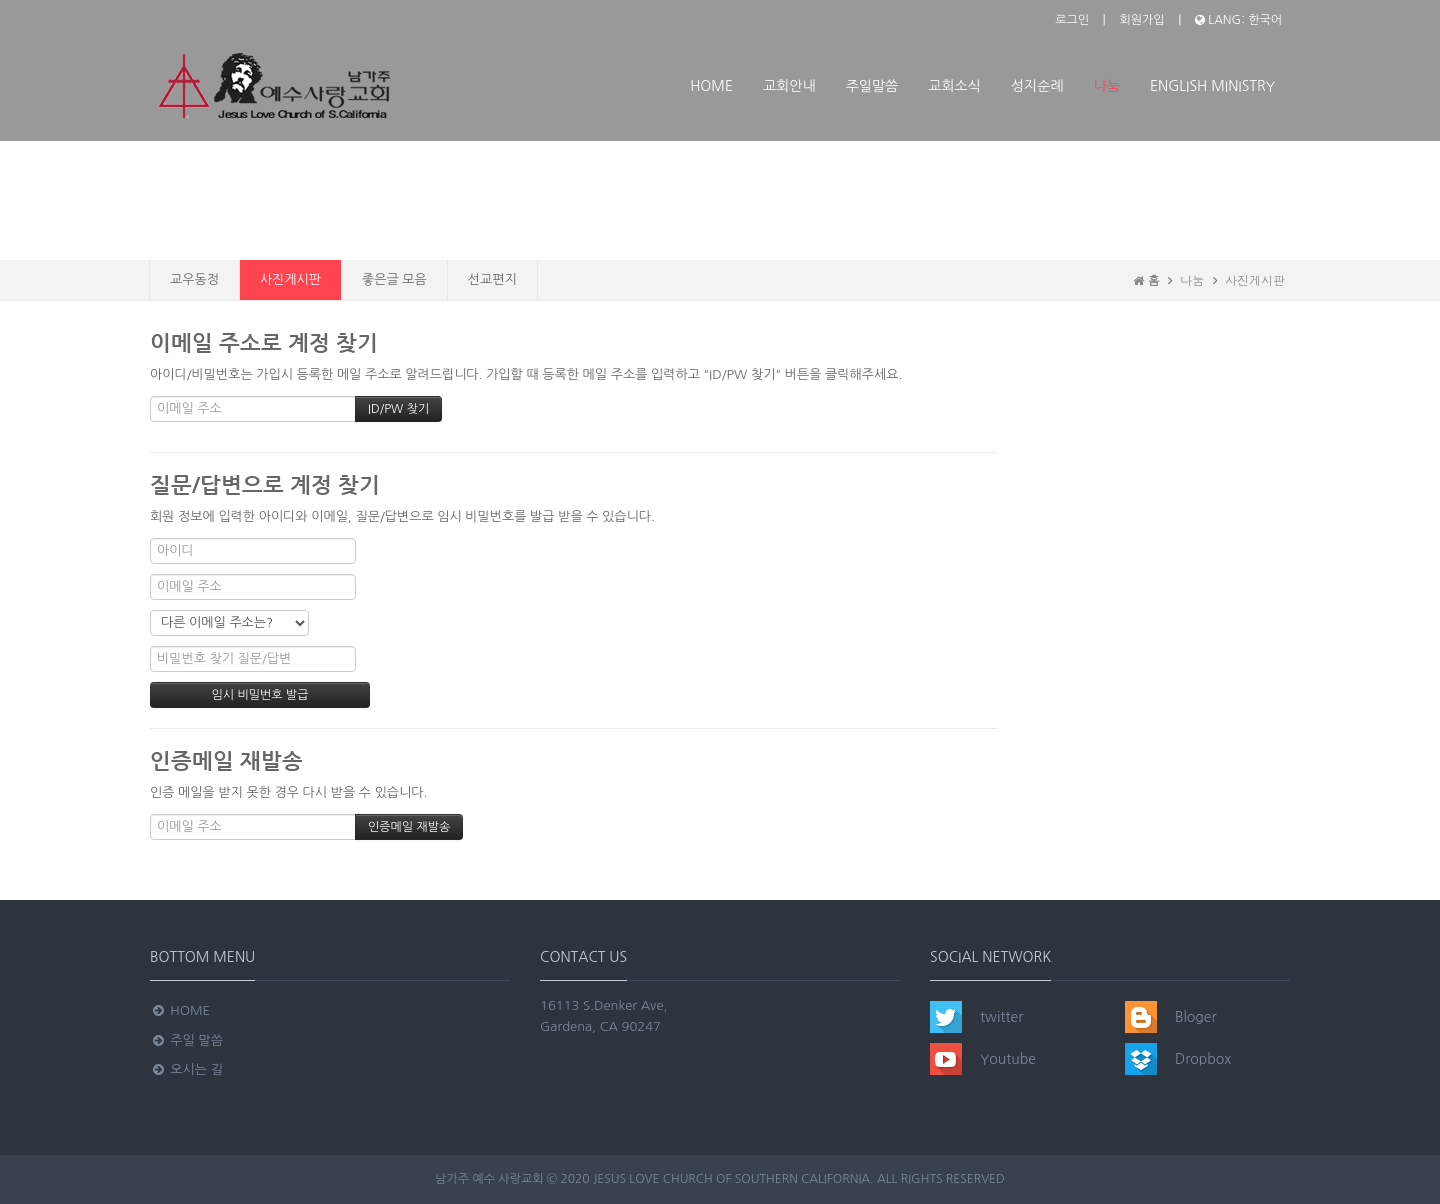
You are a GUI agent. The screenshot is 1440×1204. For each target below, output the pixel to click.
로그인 (1072, 20)
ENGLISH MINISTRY (1212, 86)
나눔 (1107, 86)
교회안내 (789, 86)
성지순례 (1037, 86)
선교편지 (492, 279)
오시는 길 (186, 1069)
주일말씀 (872, 86)
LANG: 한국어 (1238, 20)
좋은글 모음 (394, 279)
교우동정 (194, 279)
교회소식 (954, 86)
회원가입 (1141, 20)
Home (711, 86)
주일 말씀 (186, 1040)
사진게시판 (290, 279)
